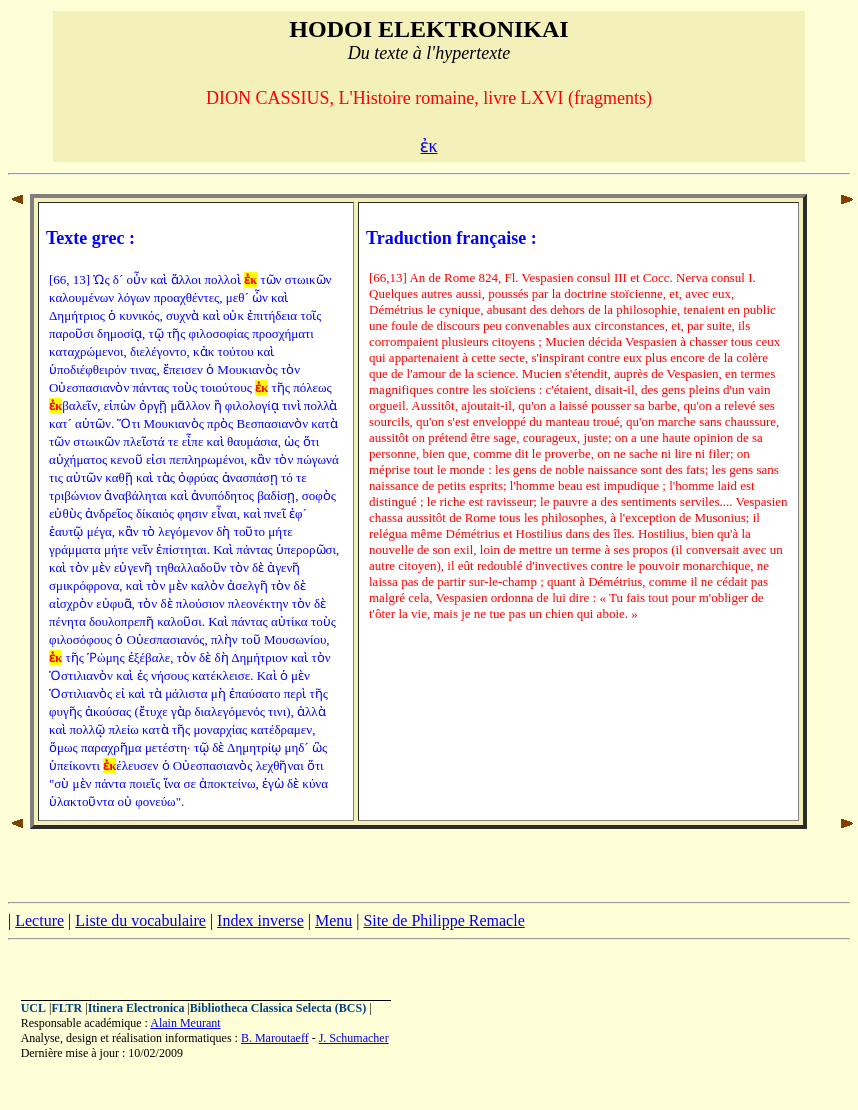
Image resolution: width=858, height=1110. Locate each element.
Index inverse (260, 920)
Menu (333, 920)
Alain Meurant (185, 1023)
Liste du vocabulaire (140, 920)
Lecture (39, 920)
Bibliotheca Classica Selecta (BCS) (278, 1008)
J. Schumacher (354, 1038)
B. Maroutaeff (275, 1038)
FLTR (66, 1008)
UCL (33, 1008)
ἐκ (428, 146)
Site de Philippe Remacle (443, 920)
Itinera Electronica (136, 1008)
